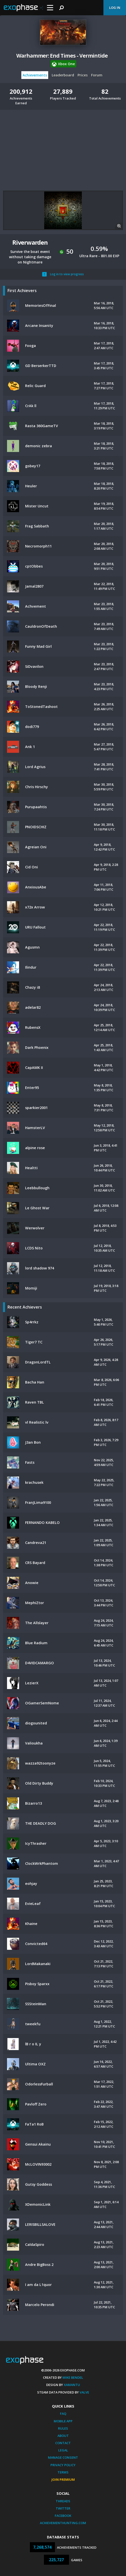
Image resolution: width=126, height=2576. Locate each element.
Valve (84, 2392)
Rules (63, 2428)
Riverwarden (30, 242)
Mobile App (63, 2421)
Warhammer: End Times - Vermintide (62, 55)
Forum (96, 75)
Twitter (63, 2508)
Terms (63, 2472)
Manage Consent (63, 2457)
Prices (83, 75)
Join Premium (63, 2479)
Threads (63, 2501)
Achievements (35, 75)
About (63, 2435)
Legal (63, 2450)
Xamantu (72, 2384)
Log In (114, 7)
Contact (63, 2443)
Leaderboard (63, 75)
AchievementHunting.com (63, 2523)
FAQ (63, 2413)
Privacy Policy (63, 2465)
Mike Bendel (72, 2377)
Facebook (63, 2515)
